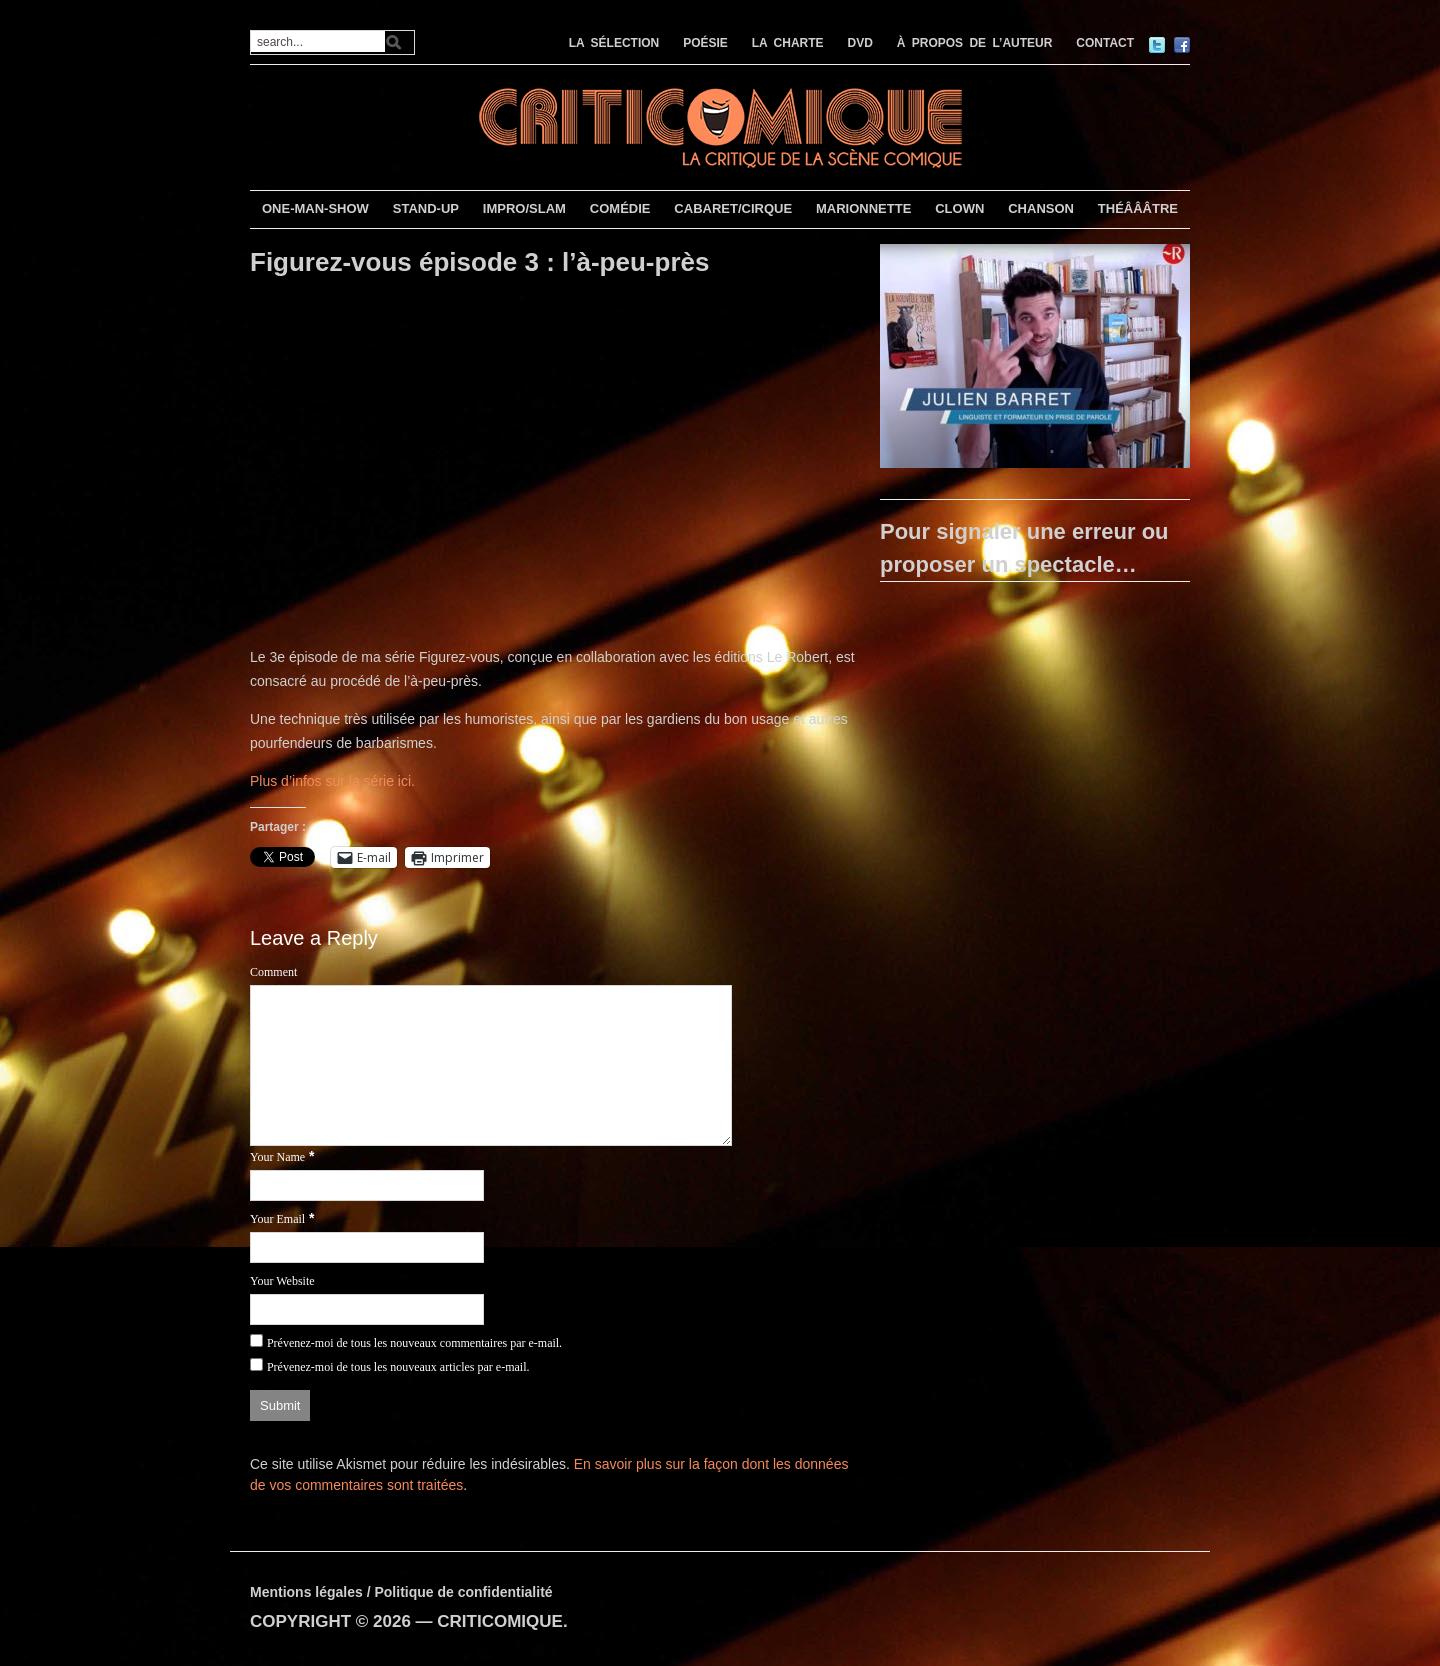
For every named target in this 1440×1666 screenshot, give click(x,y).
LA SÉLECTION (614, 43)
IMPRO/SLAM (524, 208)
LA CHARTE (788, 43)
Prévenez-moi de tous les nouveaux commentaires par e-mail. (414, 1343)
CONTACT (1105, 43)
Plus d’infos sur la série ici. (332, 781)
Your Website (282, 1281)
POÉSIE (705, 43)
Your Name (277, 1157)
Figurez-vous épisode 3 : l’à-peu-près (479, 262)
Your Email (277, 1219)
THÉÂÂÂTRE (1138, 208)
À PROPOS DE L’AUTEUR (975, 43)
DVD (860, 43)
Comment (273, 972)
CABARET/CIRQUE (733, 208)
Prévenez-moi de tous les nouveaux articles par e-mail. (398, 1367)
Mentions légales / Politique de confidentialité (401, 1592)
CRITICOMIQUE (500, 1621)
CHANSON (1041, 208)
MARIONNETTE (863, 208)
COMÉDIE (620, 208)
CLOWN (959, 208)
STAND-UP (426, 208)
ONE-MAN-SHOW (315, 208)
